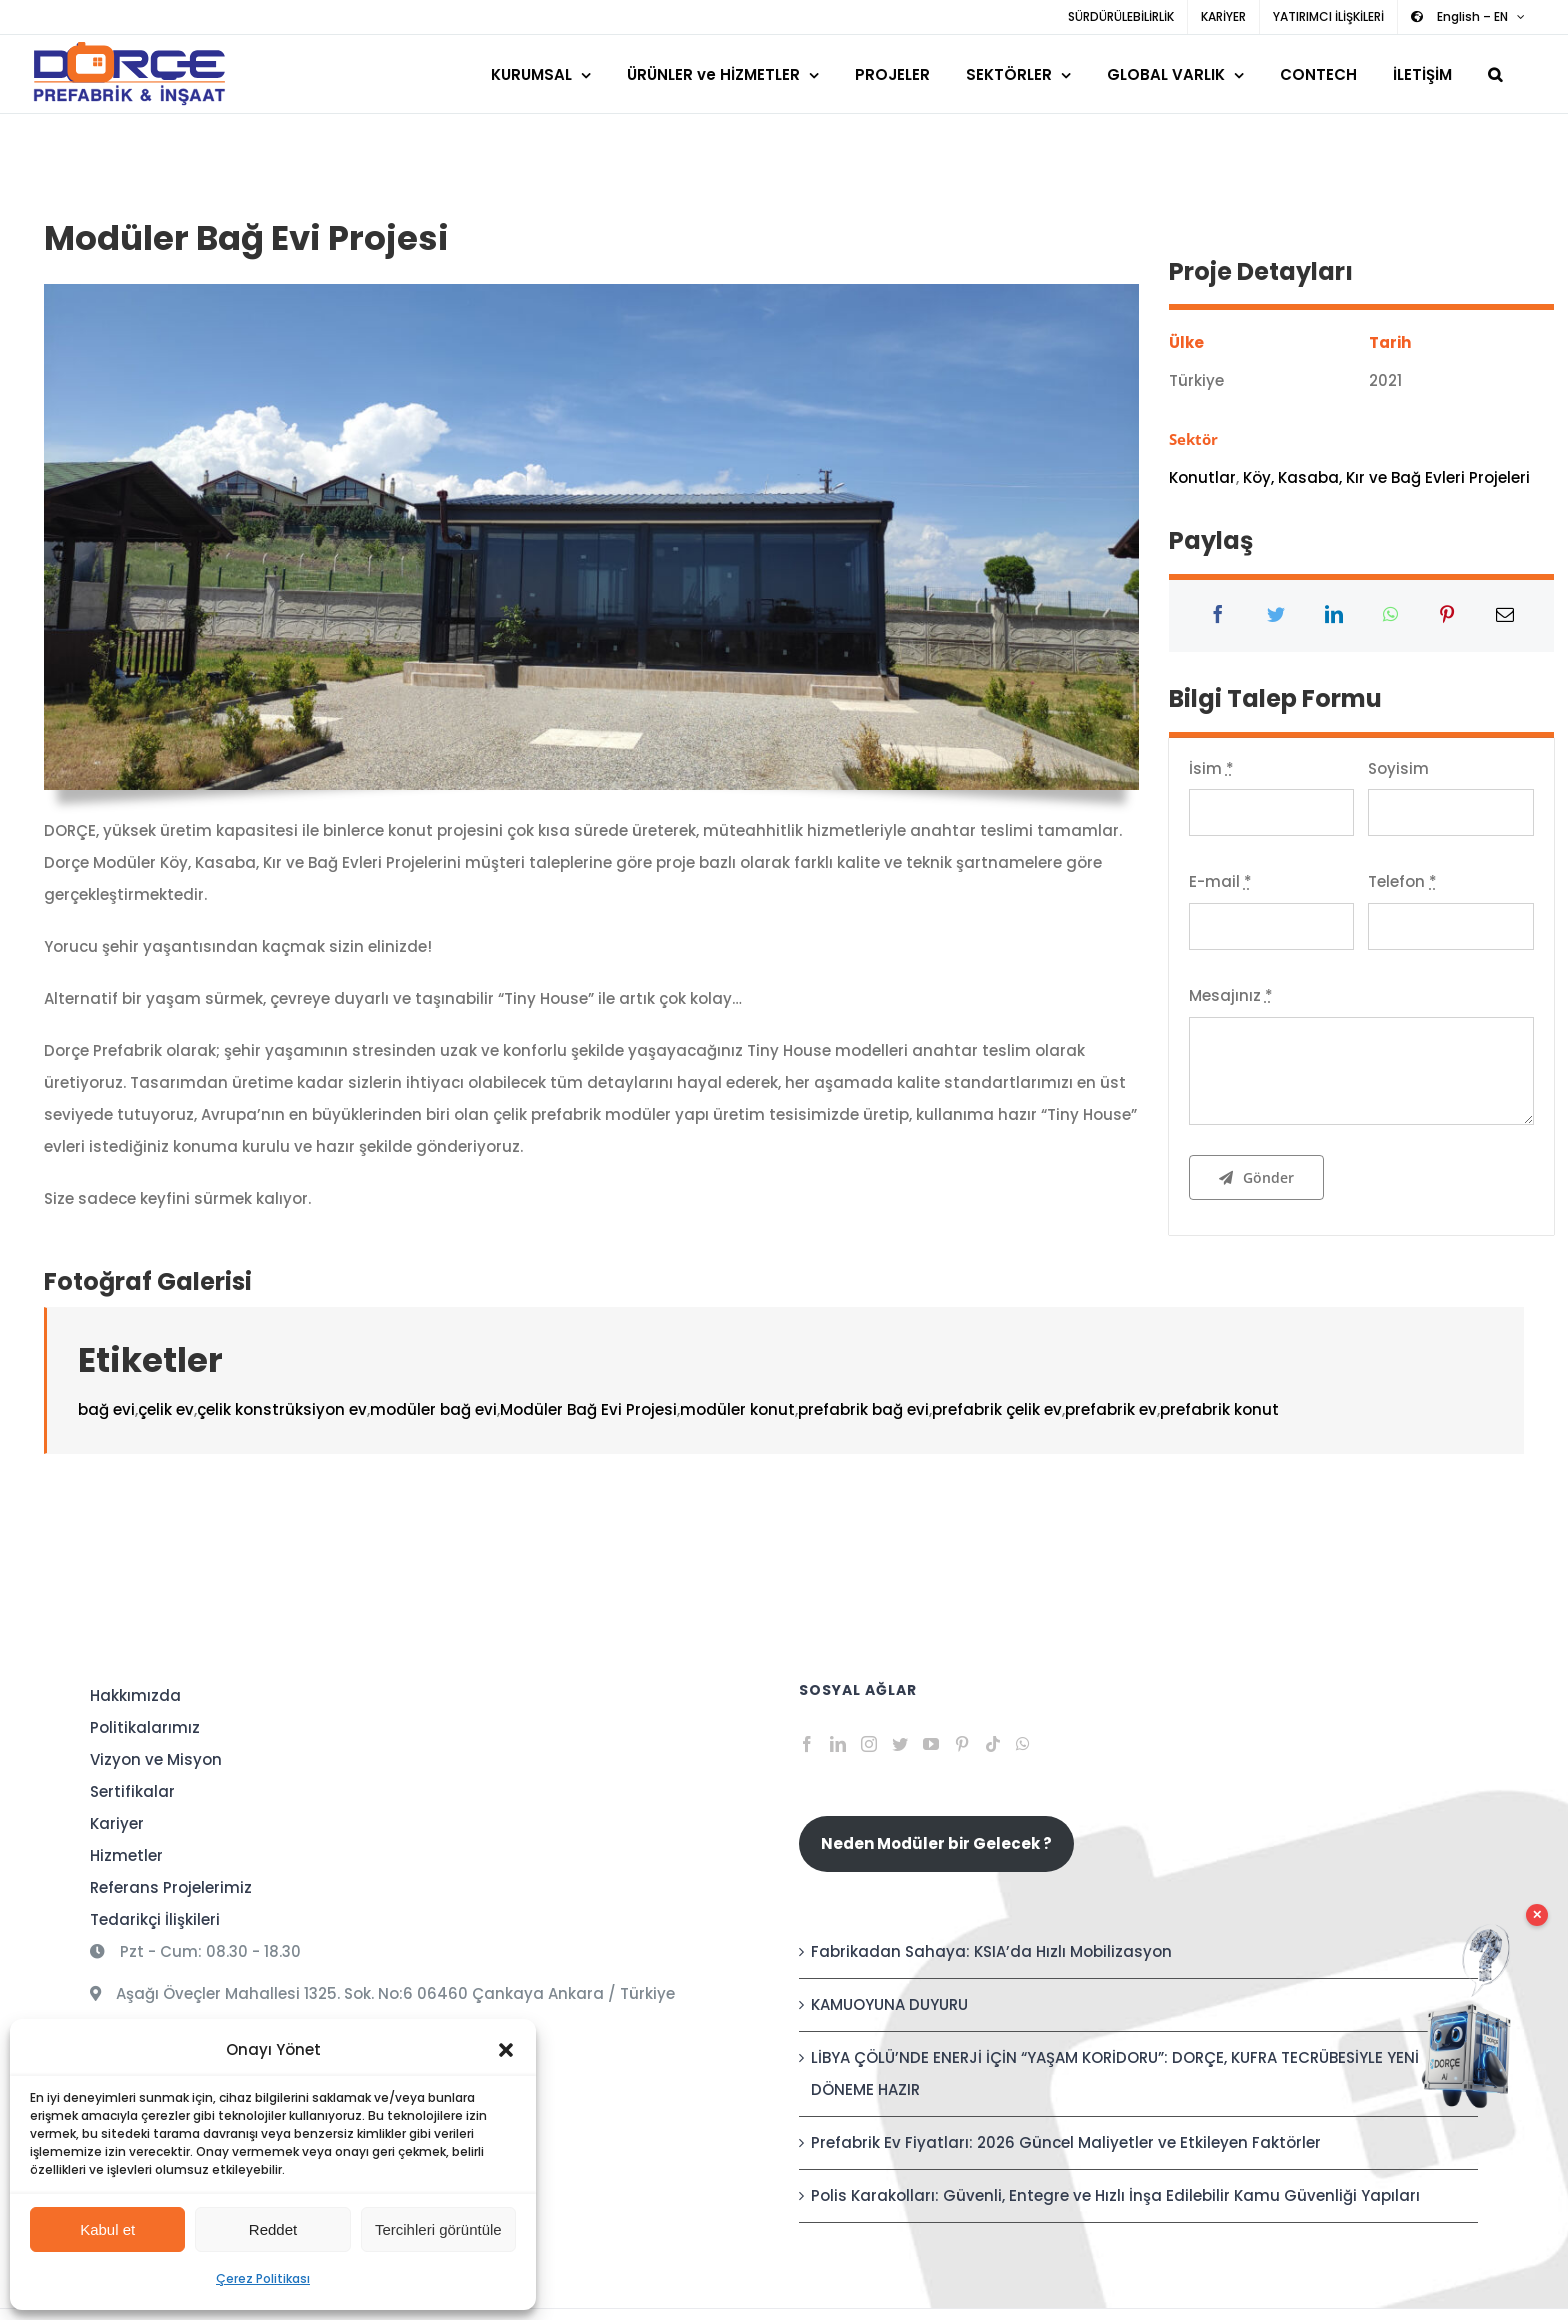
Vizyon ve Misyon (156, 1759)
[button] (506, 2050)
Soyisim (1398, 768)
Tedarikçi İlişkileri (155, 1919)
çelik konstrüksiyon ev (282, 1409)
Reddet (273, 2229)
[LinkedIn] (1334, 616)
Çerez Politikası (263, 2278)
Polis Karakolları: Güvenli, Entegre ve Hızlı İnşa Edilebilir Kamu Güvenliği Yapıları (1115, 2195)
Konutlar (1202, 477)
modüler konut (737, 1409)
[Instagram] (869, 1744)
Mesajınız (1231, 995)
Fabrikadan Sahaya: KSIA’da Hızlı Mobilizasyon (991, 1951)
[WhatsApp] (1390, 616)
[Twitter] (1276, 616)
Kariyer (117, 1823)
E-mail (1220, 881)
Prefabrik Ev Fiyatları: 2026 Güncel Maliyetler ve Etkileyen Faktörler (1066, 2142)
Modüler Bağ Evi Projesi (588, 1409)
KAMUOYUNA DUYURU (889, 2004)
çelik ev (166, 1409)
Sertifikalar (132, 1791)
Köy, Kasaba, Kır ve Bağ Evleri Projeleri (1386, 477)
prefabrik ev (1111, 1409)
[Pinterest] (1447, 616)
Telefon (1402, 881)
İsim (1211, 768)
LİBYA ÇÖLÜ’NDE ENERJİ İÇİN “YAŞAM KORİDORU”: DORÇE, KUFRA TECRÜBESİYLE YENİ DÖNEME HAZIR (1115, 2073)
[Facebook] (1218, 616)
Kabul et (107, 2229)
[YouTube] (931, 1744)
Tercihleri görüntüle (438, 2229)
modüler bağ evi (433, 1409)
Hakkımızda (135, 1695)
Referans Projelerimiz (171, 1887)
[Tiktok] (993, 1744)
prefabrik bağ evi (863, 1409)
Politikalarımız (145, 1727)
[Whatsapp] (1023, 1744)
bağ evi (106, 1409)
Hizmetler (126, 1855)
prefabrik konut (1219, 1409)
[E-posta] (1505, 616)
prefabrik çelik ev (997, 1409)
